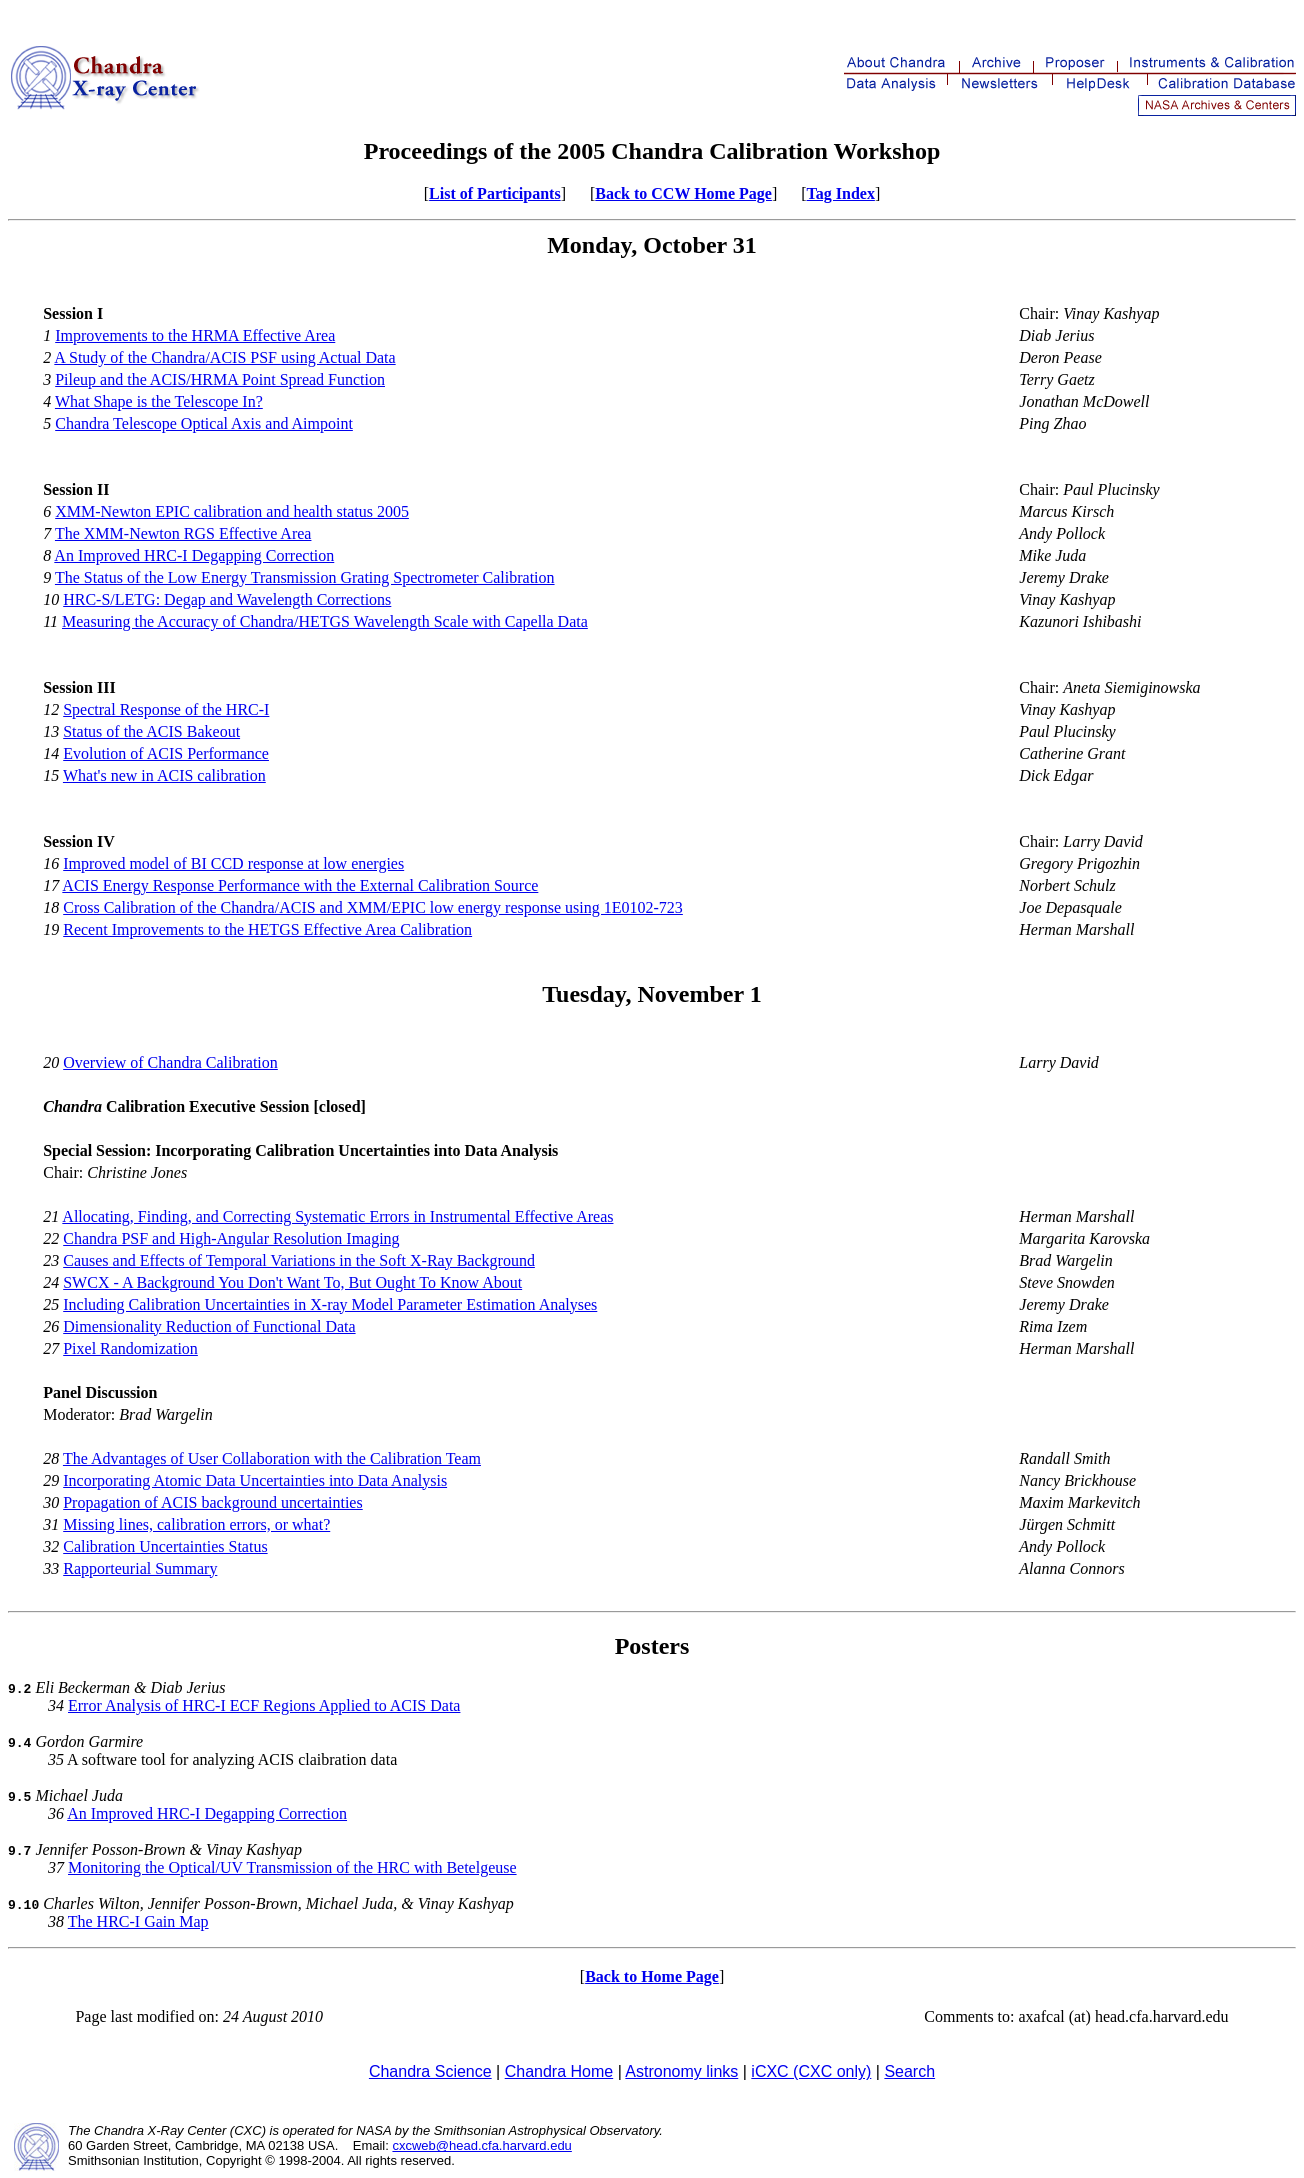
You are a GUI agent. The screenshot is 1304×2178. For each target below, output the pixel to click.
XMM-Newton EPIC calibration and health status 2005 (232, 511)
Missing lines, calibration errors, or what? (196, 1524)
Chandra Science (430, 2071)
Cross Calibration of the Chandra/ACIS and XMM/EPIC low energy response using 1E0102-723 (373, 907)
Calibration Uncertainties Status (165, 1546)
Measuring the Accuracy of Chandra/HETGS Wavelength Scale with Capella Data (325, 621)
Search (909, 2071)
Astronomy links (681, 2071)
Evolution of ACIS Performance (166, 753)
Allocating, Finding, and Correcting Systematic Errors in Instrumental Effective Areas (337, 1216)
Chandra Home (559, 2071)
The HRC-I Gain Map (138, 1921)
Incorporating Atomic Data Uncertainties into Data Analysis (255, 1480)
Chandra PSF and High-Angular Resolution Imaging (231, 1238)
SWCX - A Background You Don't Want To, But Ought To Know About (292, 1282)
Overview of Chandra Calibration (170, 1062)
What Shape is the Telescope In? (159, 401)
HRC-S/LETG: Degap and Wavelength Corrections (227, 599)
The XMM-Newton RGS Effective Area (183, 533)
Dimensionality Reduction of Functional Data (209, 1326)
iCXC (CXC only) (811, 2071)
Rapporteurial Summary (140, 1568)
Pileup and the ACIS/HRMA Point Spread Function (220, 379)
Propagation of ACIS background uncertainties (213, 1502)
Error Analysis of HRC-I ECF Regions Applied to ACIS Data (264, 1705)
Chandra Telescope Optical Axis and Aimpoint (204, 423)
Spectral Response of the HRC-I (166, 709)
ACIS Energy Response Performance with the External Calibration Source (300, 885)
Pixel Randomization (130, 1348)
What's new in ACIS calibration (164, 775)
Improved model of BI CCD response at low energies (233, 863)
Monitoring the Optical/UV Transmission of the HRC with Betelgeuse (292, 1867)
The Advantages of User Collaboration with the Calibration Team (272, 1458)
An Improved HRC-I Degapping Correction (194, 555)
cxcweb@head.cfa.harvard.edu (481, 2145)
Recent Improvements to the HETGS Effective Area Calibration (267, 929)
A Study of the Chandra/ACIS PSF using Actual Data (224, 357)
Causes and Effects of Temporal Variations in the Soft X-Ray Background (299, 1260)
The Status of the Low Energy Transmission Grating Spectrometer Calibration (305, 577)
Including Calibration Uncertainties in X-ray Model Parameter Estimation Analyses (330, 1304)
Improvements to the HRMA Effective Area (195, 335)
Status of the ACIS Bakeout (151, 731)
